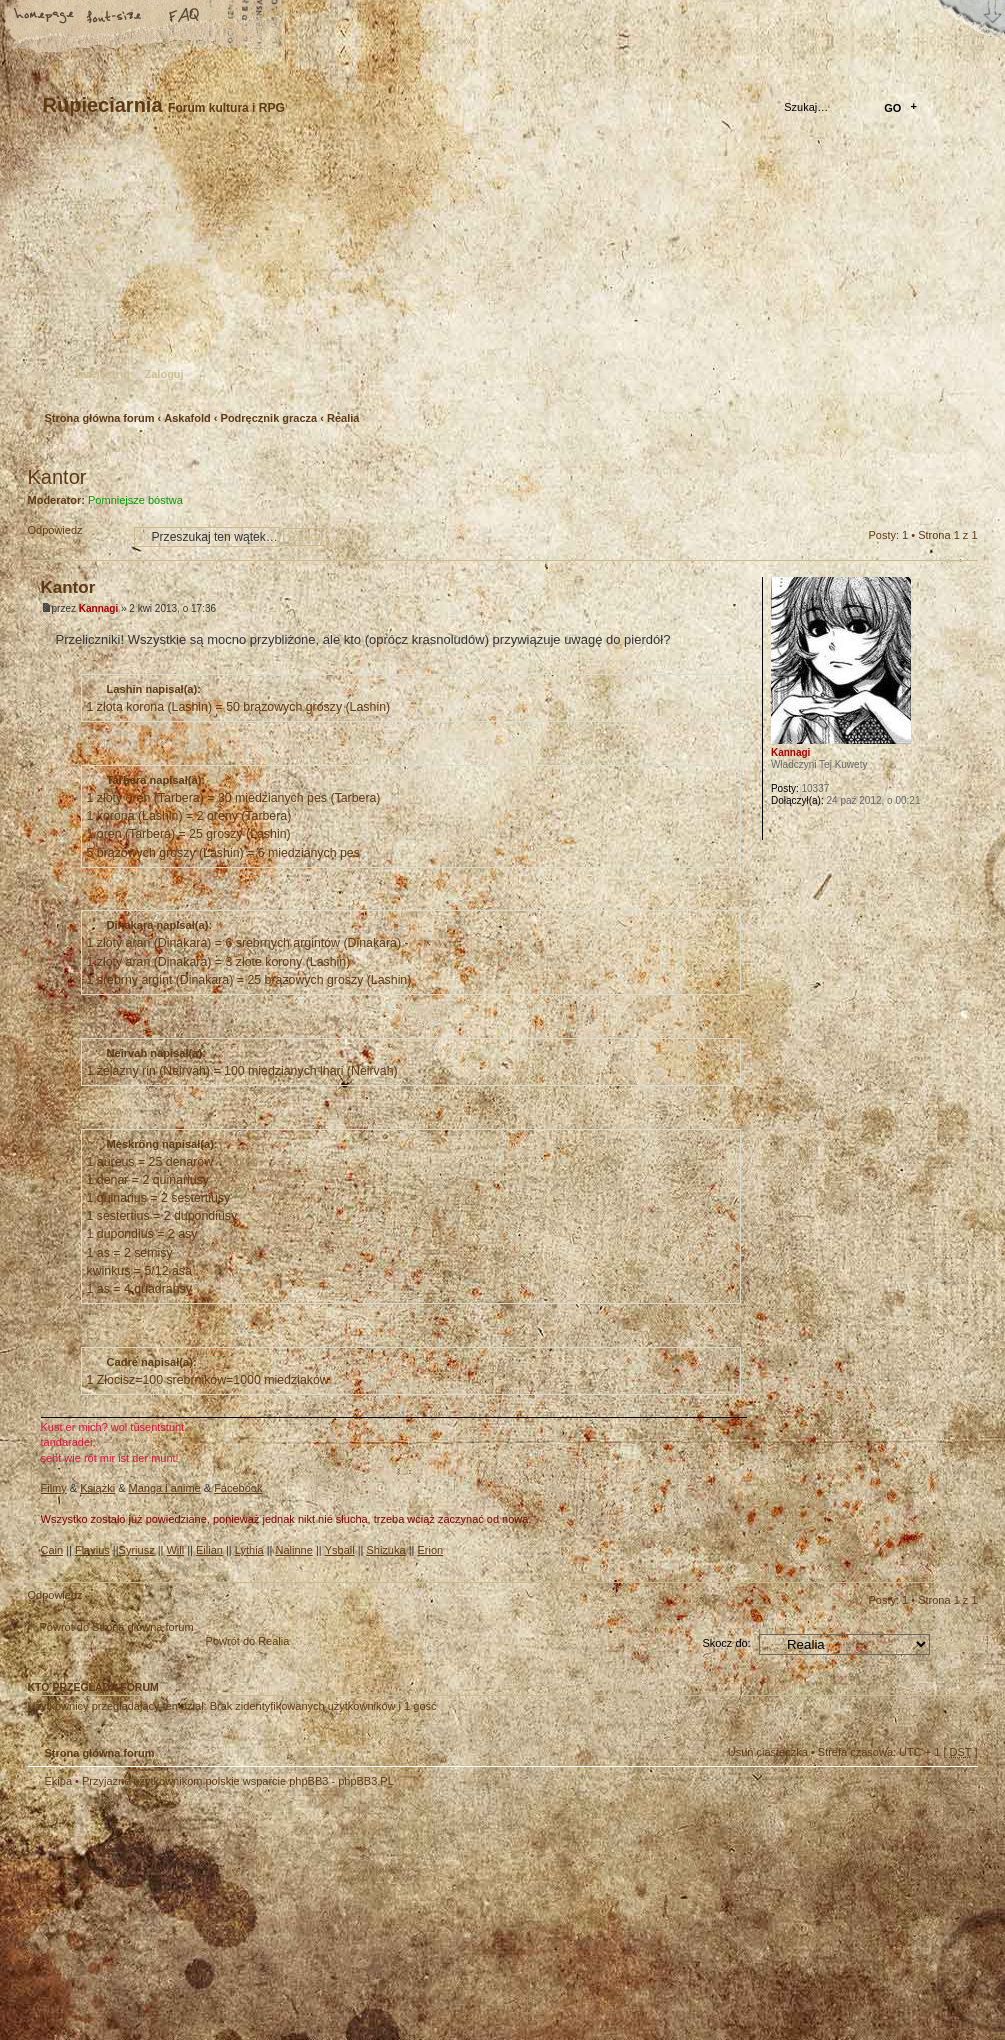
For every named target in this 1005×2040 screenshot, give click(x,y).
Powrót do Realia (248, 1641)
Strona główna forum (500, 275)
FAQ (185, 17)
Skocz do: (726, 1643)
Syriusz (137, 1550)
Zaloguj (164, 374)
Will (175, 1550)
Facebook (238, 1488)
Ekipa (59, 1781)
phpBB (253, 1914)
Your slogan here (343, 1916)
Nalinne (294, 1550)
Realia (343, 418)
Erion (430, 1550)
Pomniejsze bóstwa (135, 500)
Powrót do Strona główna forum (117, 1627)
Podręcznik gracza (269, 418)
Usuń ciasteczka (768, 1752)
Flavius (92, 1550)
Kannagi (98, 608)
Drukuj (963, 451)
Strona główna (45, 17)
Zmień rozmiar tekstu (115, 17)
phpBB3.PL (366, 1781)
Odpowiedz (76, 536)
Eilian (209, 1550)
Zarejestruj (102, 374)
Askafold (187, 418)
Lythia (249, 1550)
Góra (962, 1566)
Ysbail (340, 1550)
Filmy (54, 1488)
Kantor (57, 477)
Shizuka (385, 1550)
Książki (97, 1488)
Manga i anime (165, 1488)
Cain (52, 1550)
